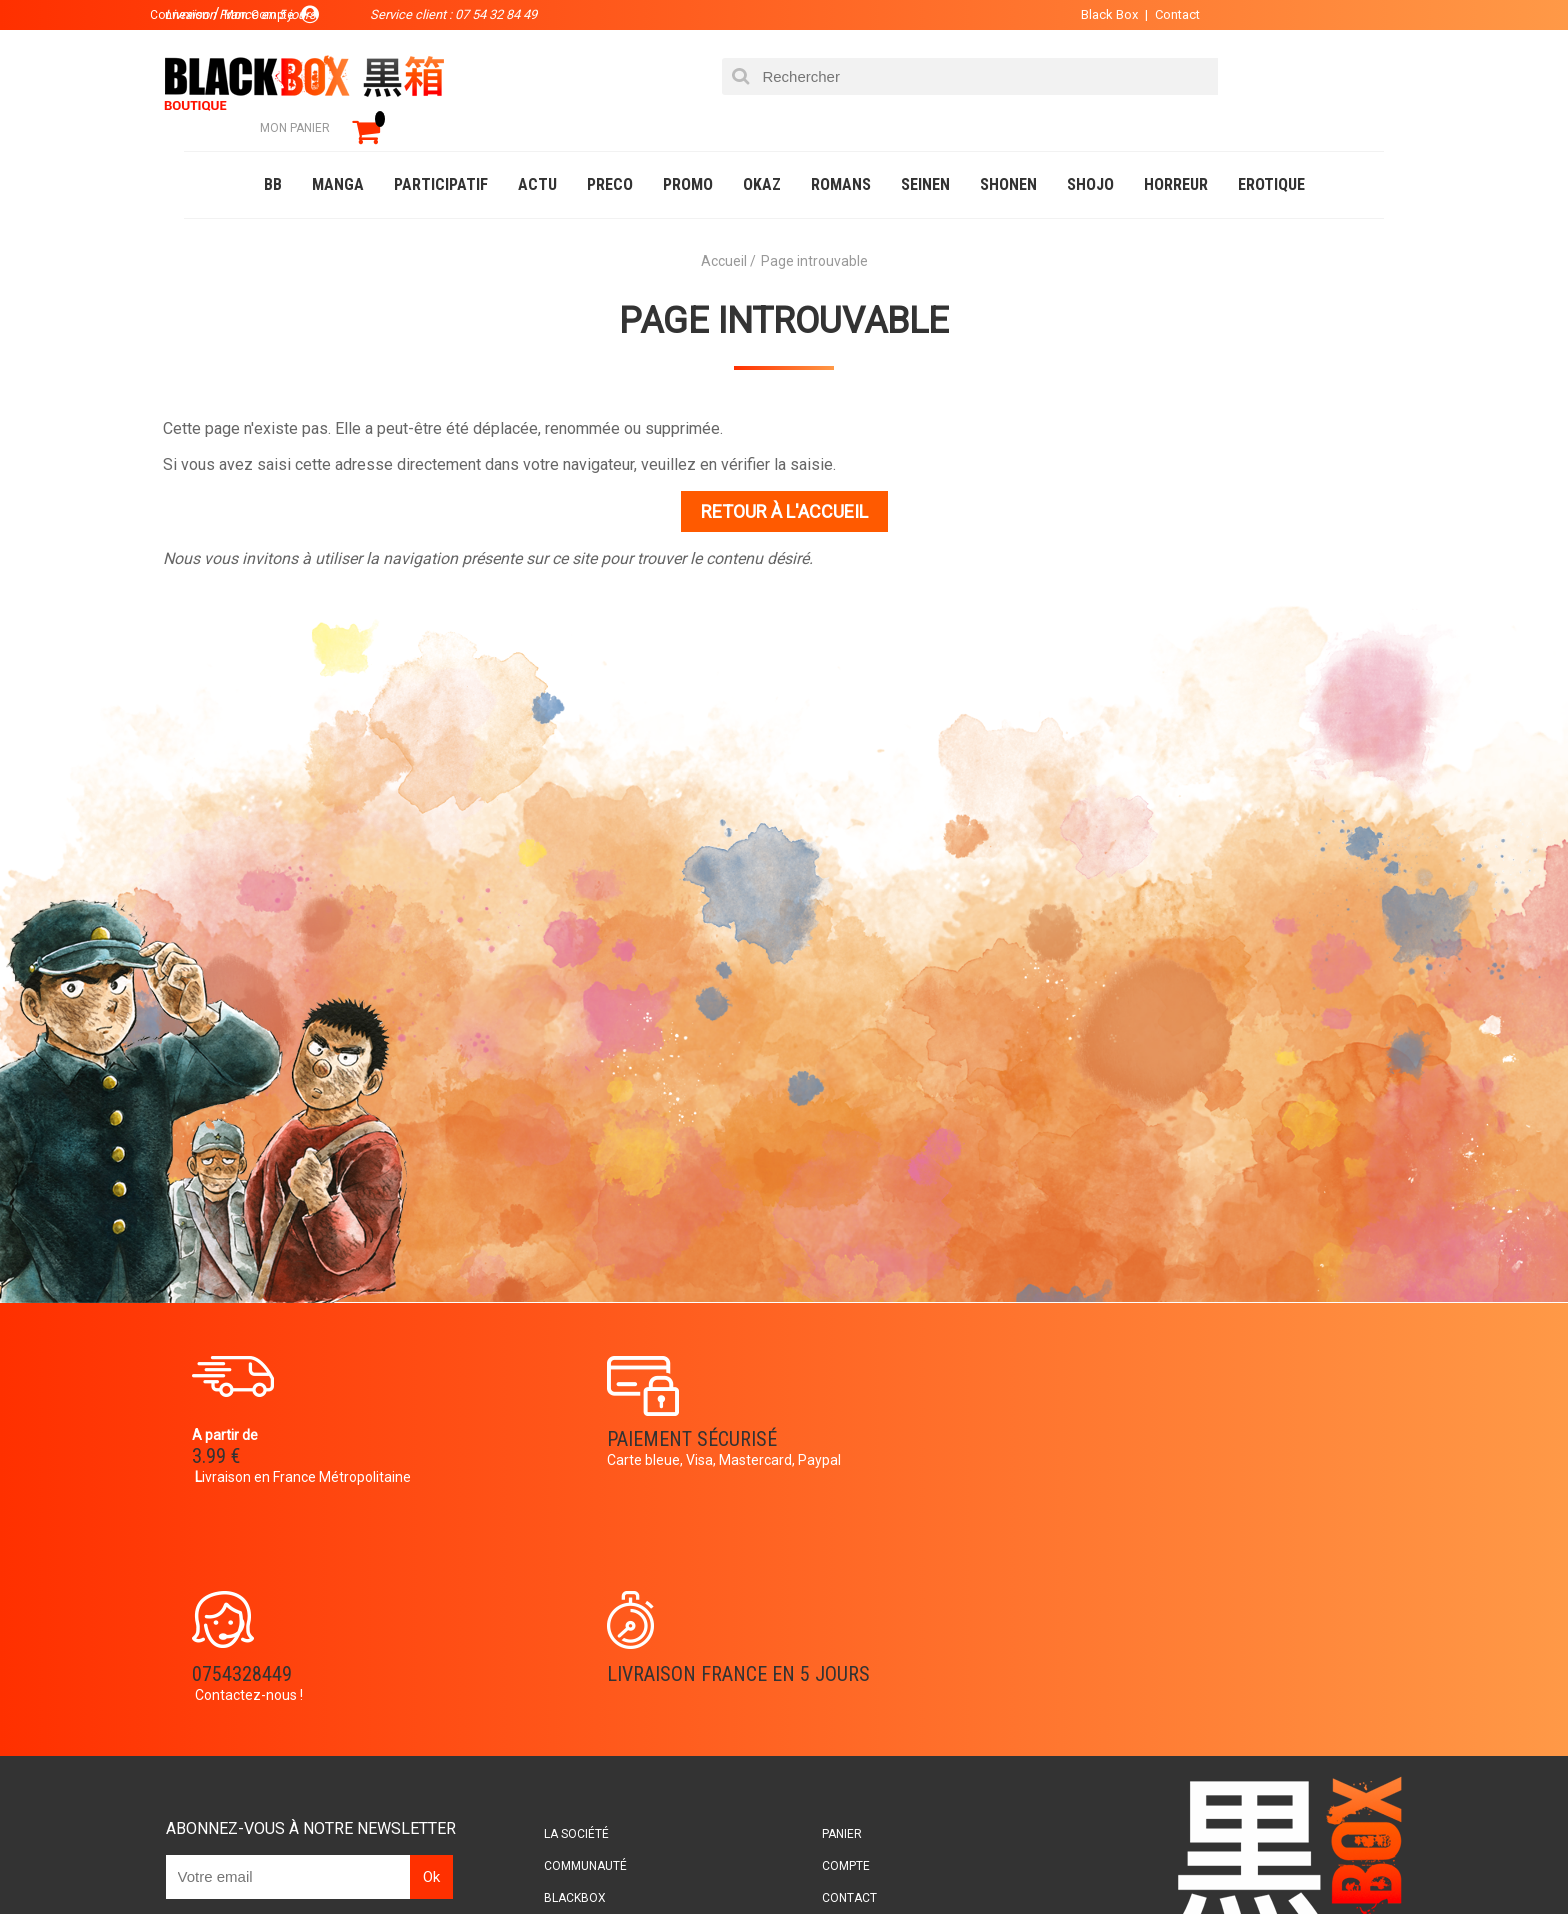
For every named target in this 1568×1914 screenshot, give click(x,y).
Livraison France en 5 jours (1215, 1424)
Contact (1131, 14)
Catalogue (223, 1858)
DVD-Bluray (329, 1858)
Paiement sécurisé (599, 1412)
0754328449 (864, 1412)
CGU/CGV (822, 1695)
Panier (816, 1599)
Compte (820, 1631)
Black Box (1063, 14)
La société (600, 1599)
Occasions (629, 1858)
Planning (596, 1695)
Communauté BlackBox (480, 1858)
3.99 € (238, 1430)
